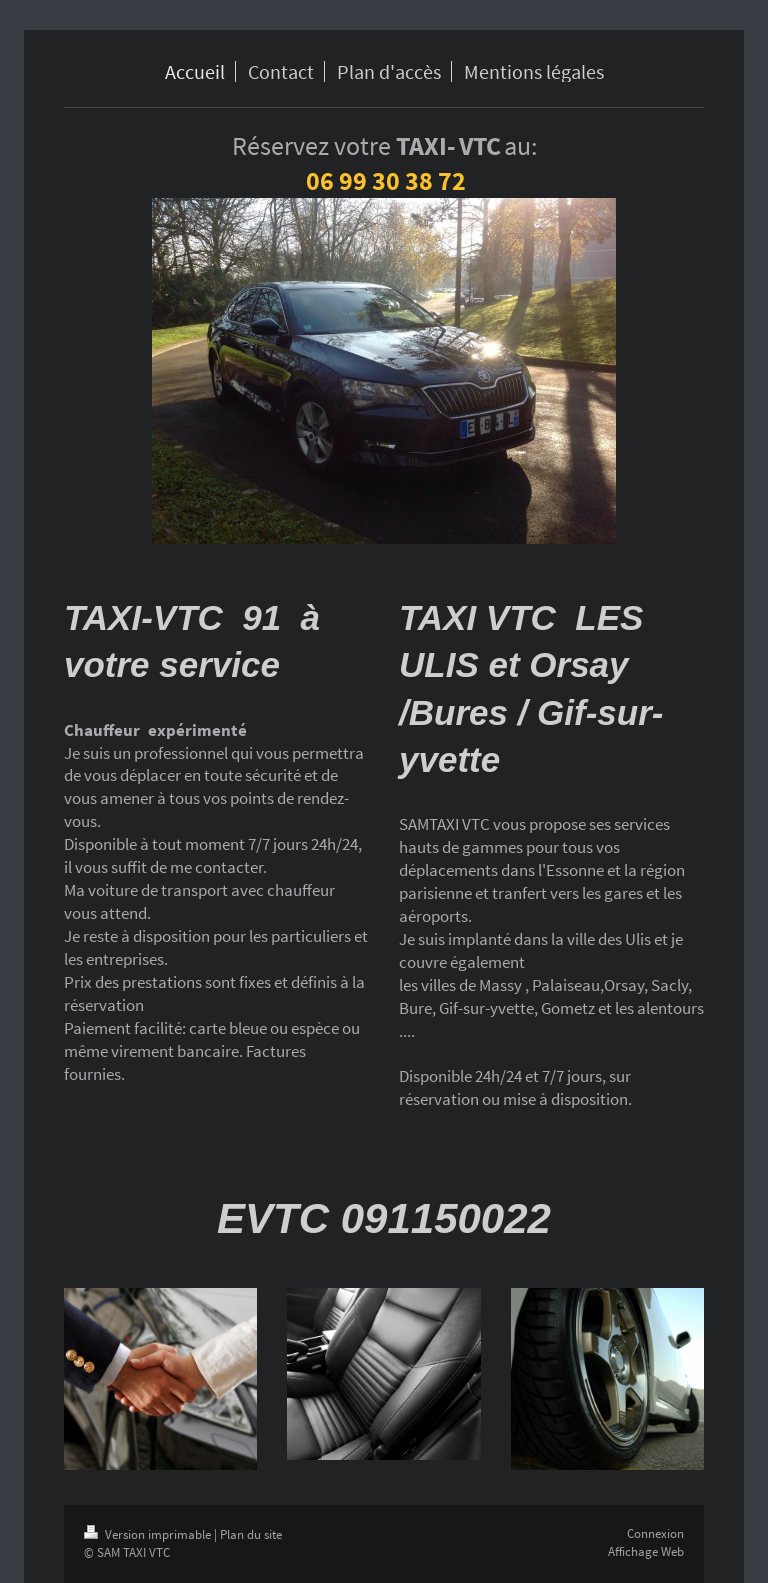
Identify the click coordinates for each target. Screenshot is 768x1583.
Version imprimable (149, 1534)
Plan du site (251, 1534)
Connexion (655, 1533)
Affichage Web (646, 1551)
